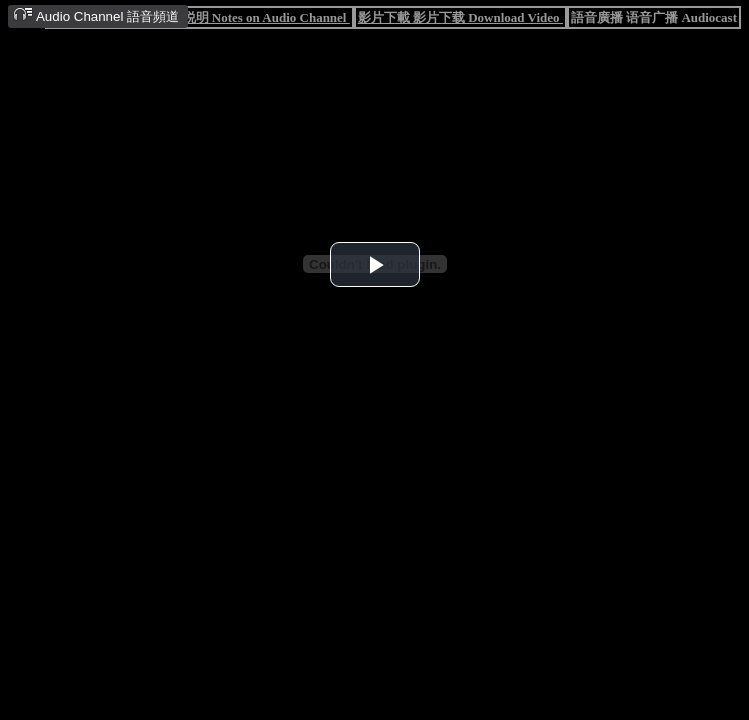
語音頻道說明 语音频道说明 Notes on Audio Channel (199, 17)
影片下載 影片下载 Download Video (460, 17)
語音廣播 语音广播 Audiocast (654, 17)
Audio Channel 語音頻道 (96, 15)
